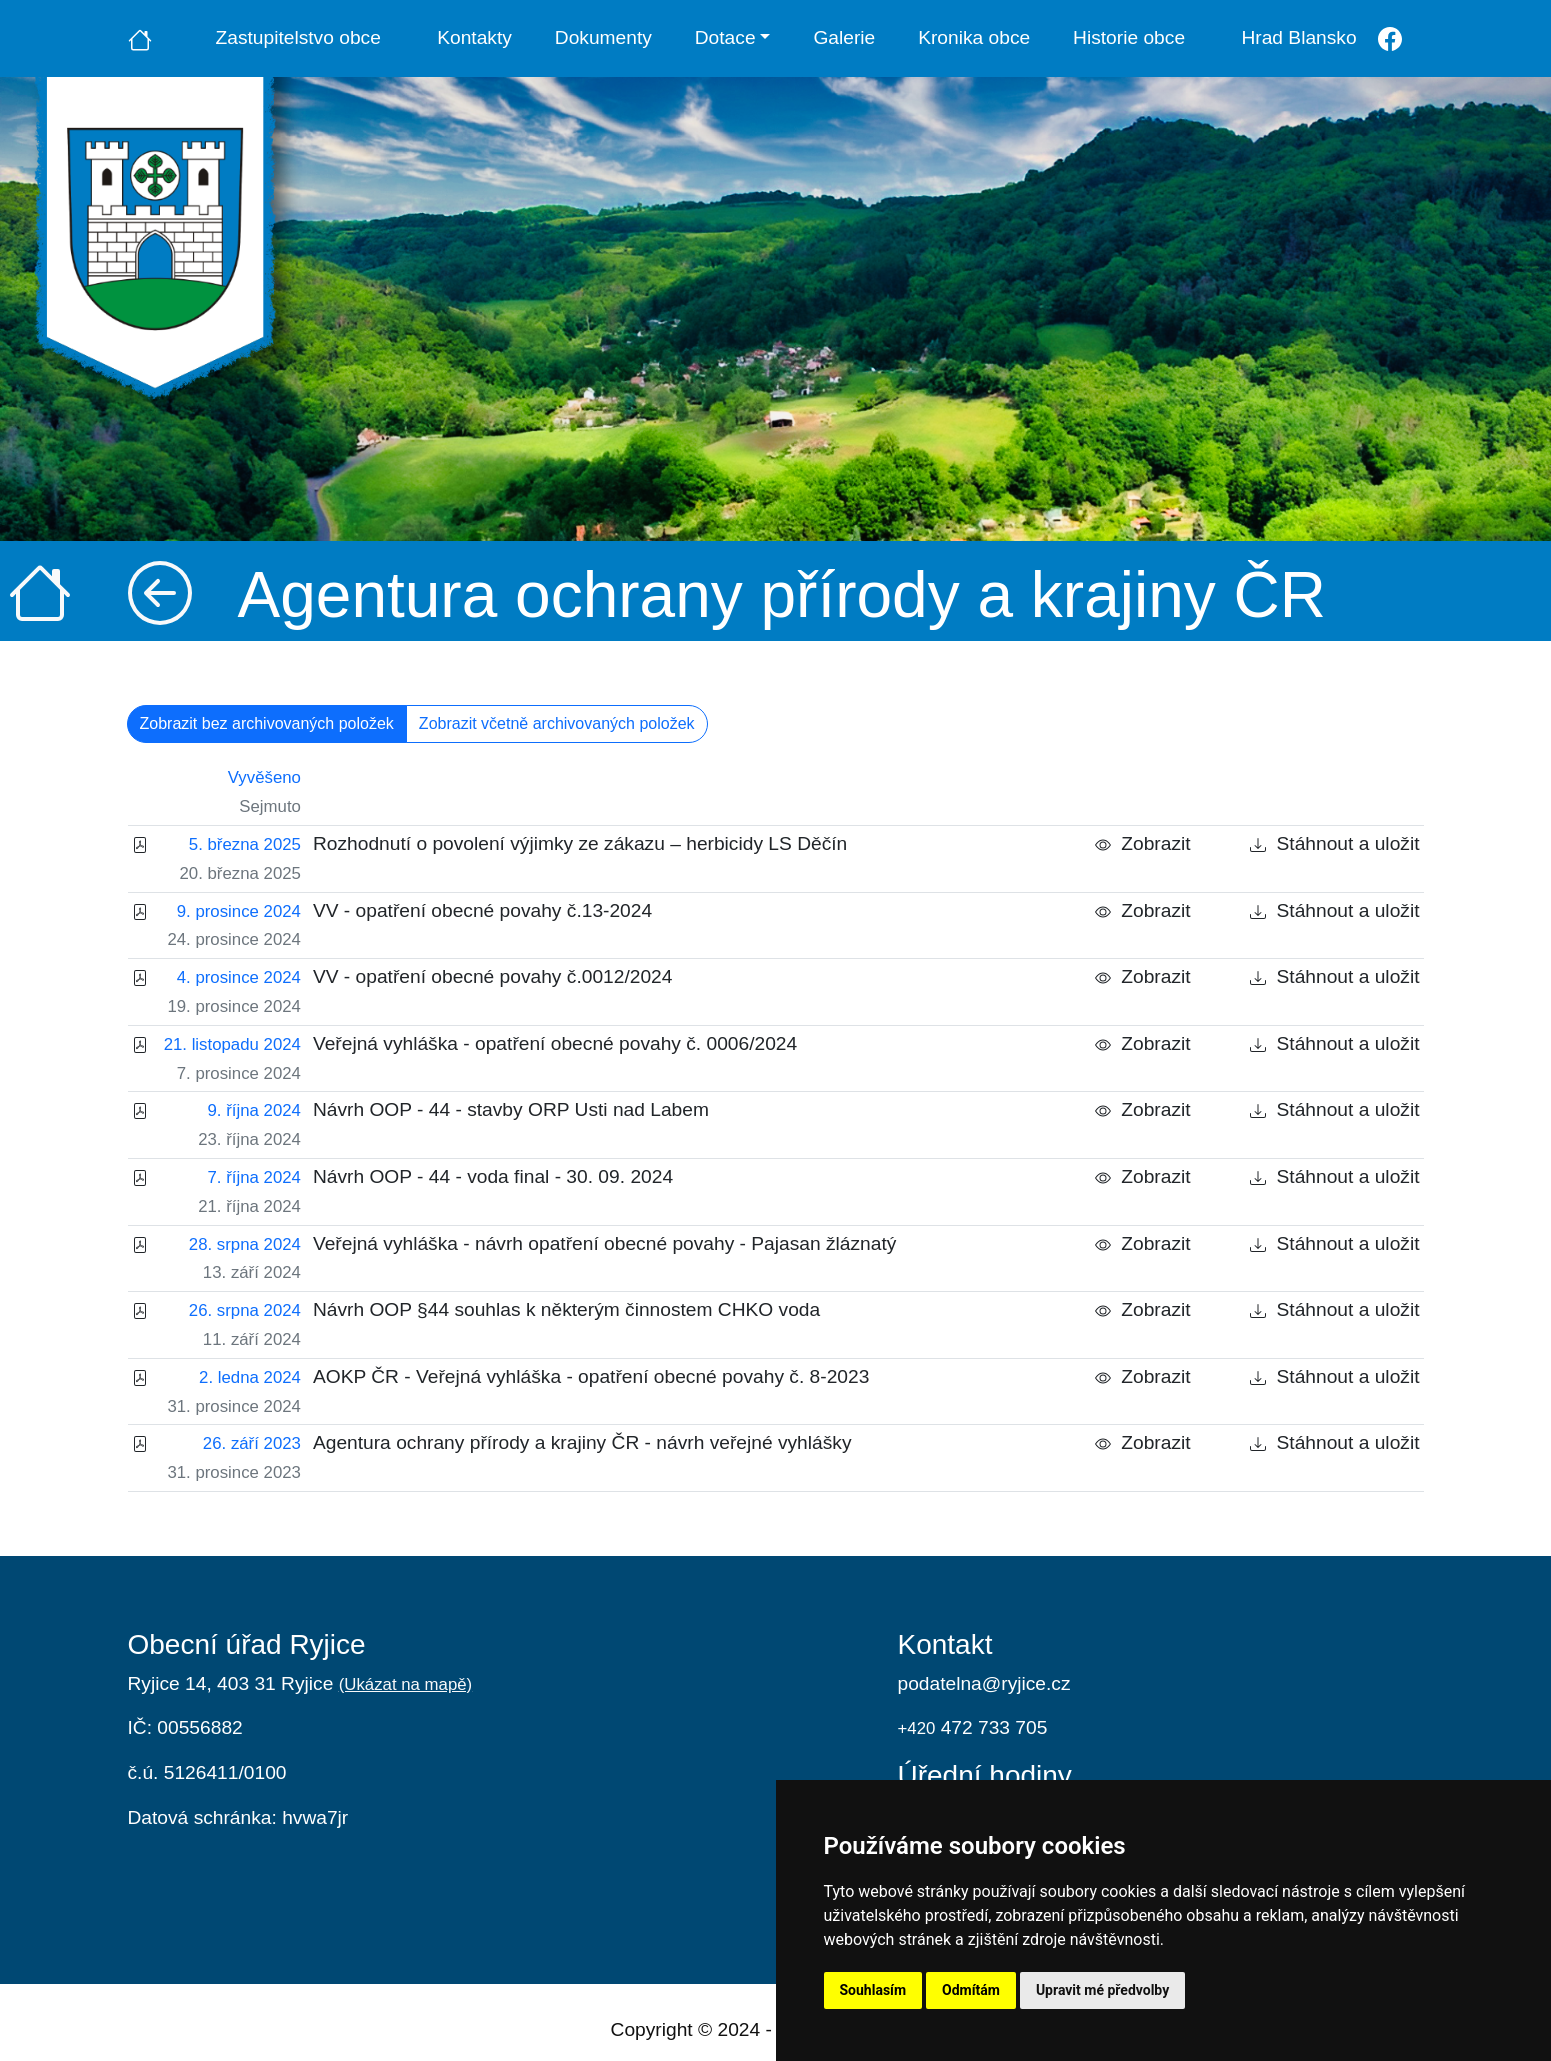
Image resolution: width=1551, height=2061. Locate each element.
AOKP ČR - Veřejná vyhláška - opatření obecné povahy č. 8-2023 (591, 1376)
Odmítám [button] (971, 1990)
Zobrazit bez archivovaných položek (267, 723)
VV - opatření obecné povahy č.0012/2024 (493, 976)
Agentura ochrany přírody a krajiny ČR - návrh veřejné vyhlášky (582, 1442)
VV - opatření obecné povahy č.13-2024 (482, 910)
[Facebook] (1390, 38)
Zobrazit (1143, 843)
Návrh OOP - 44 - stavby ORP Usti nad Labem (511, 1109)
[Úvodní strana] (140, 38)
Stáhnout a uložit (1335, 843)
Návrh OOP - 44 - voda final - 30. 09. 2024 (493, 1176)
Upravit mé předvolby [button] (1102, 1990)
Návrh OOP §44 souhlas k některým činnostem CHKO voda (566, 1309)
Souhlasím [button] (873, 1990)
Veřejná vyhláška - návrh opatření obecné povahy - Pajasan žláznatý (604, 1243)
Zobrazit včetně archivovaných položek (557, 723)
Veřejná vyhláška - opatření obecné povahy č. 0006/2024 (555, 1043)
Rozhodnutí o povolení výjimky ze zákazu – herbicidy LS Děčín (580, 843)
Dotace (725, 37)
